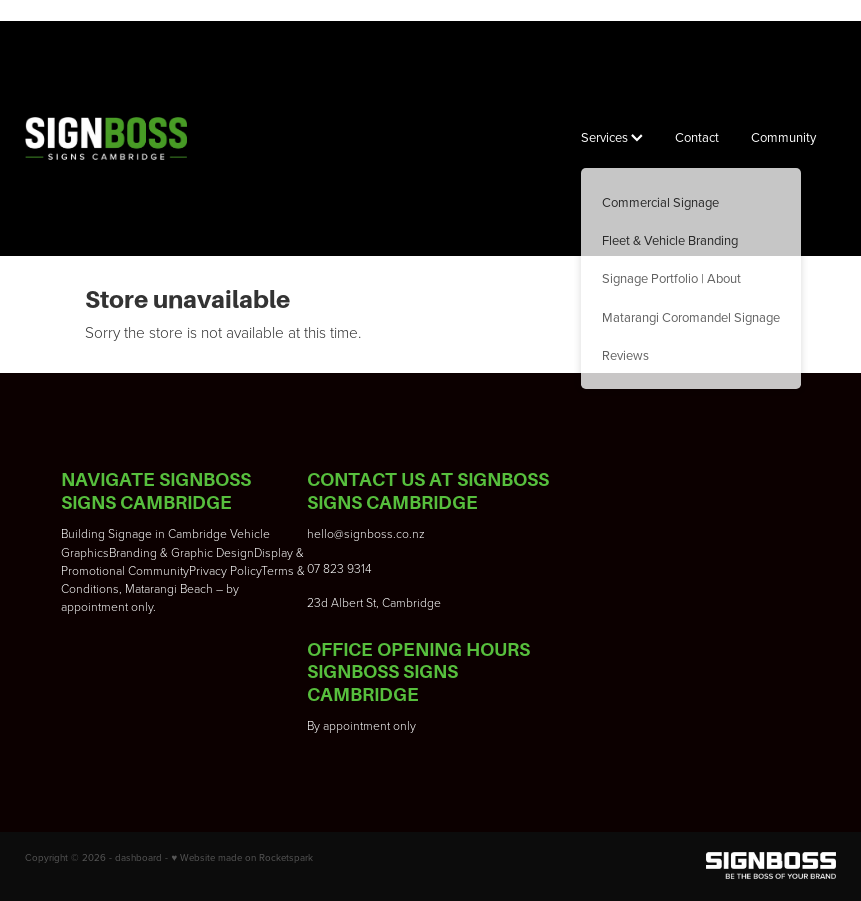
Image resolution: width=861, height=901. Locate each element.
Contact (697, 137)
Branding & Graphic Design (181, 552)
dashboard (138, 857)
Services (612, 137)
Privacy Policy (225, 570)
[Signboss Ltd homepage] (106, 139)
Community (783, 137)
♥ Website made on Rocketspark (242, 857)
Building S (88, 533)
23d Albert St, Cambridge (374, 602)
